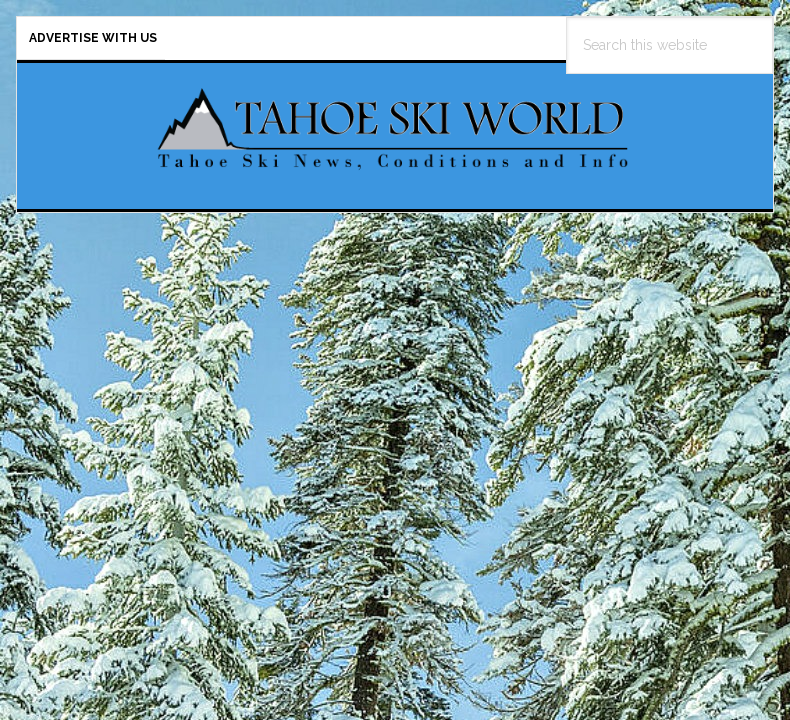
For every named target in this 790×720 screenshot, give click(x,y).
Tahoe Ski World (395, 128)
